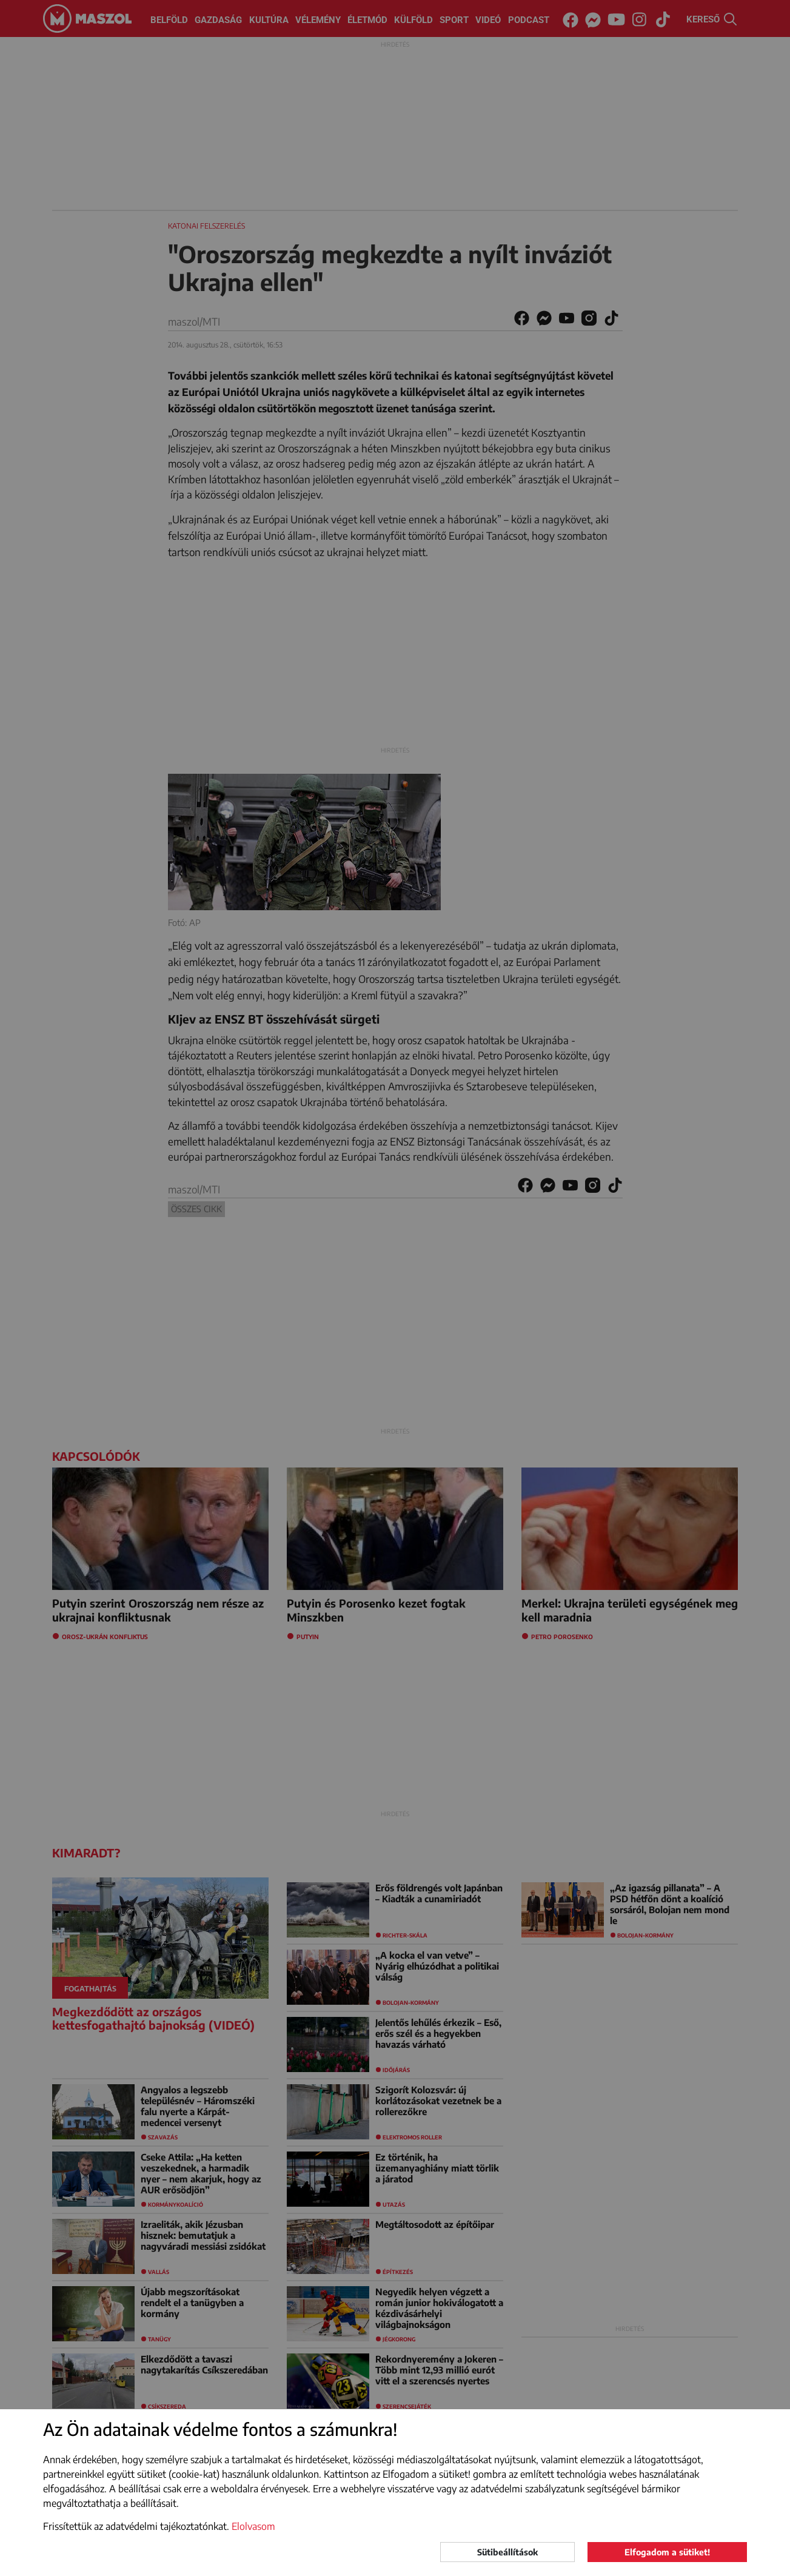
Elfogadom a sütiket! (667, 2552)
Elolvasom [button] (253, 2526)
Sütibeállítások (507, 2552)
